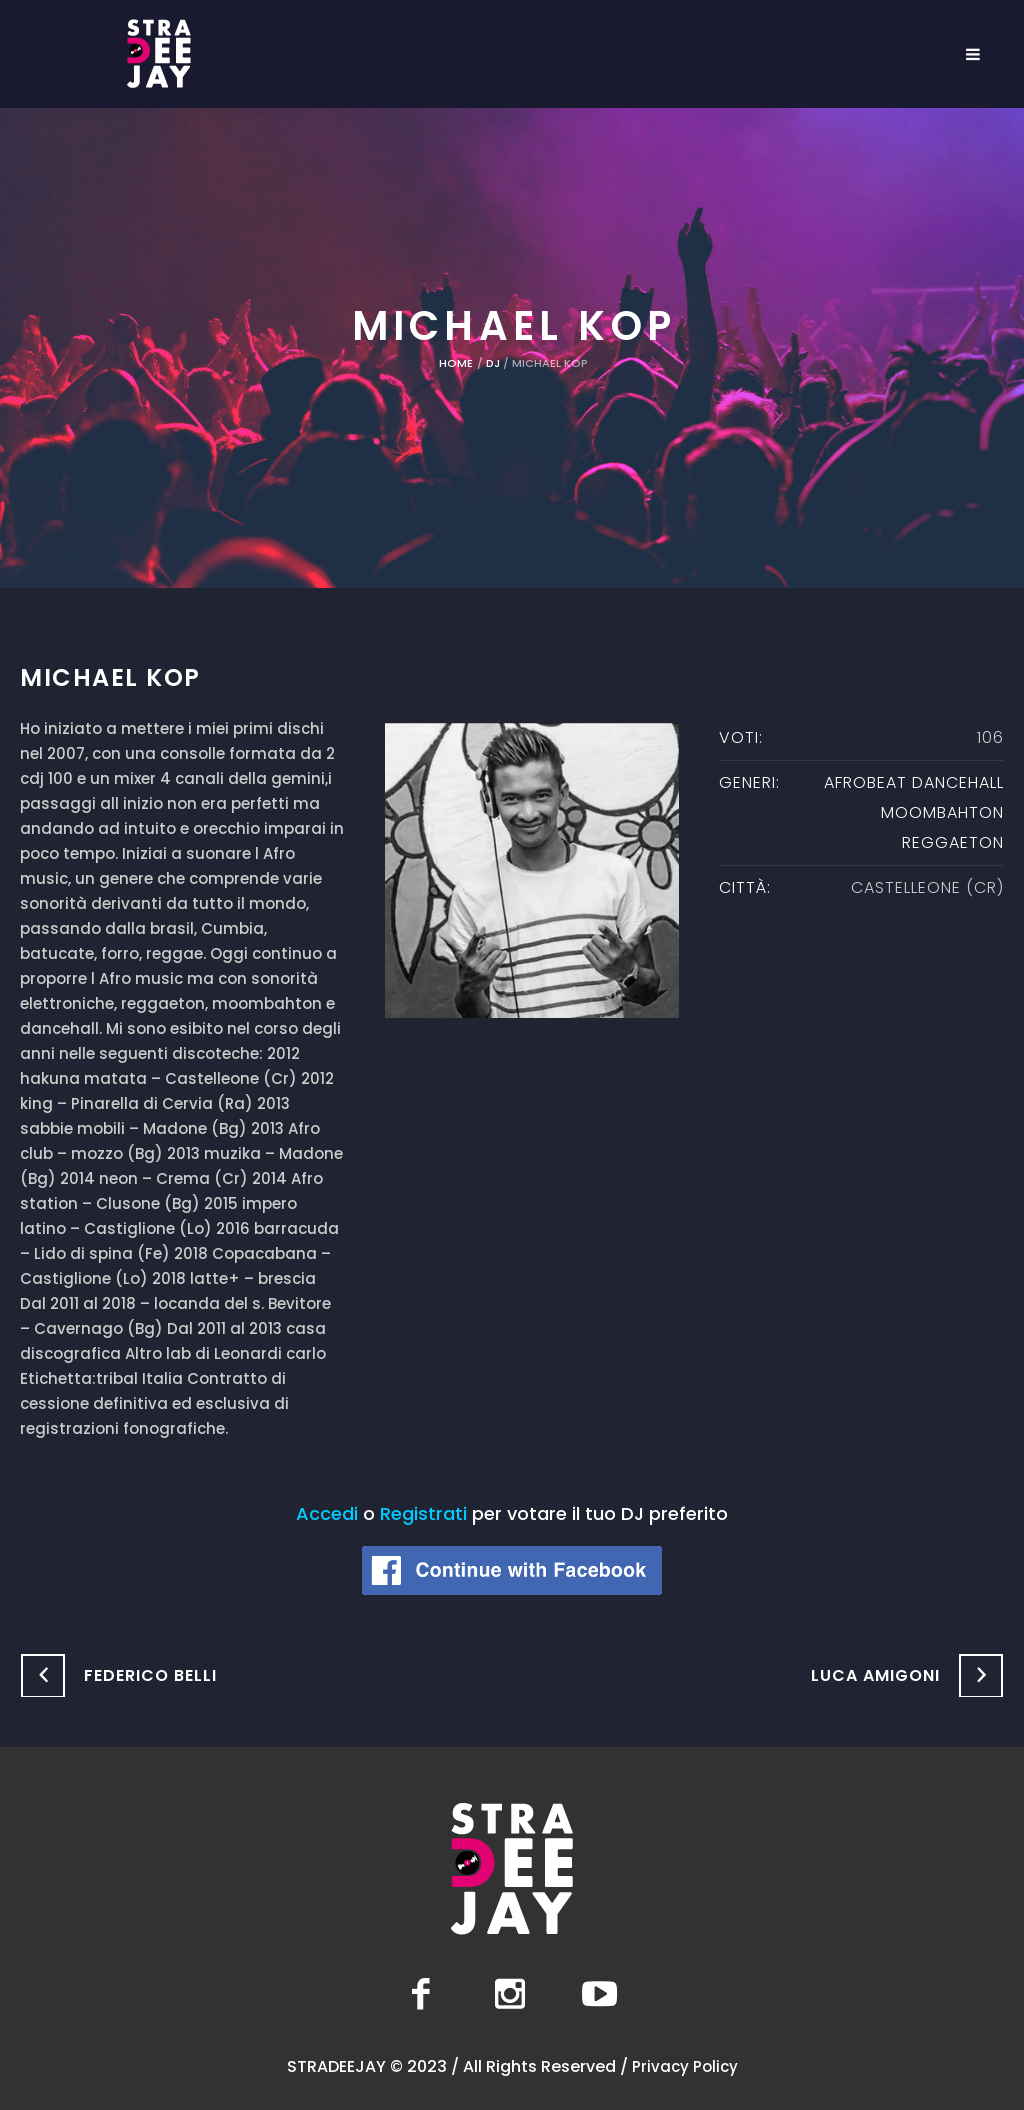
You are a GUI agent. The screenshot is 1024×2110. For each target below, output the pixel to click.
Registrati (423, 1513)
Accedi (327, 1513)
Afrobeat (865, 782)
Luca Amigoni (875, 1675)
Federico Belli (150, 1675)
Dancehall (958, 782)
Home (456, 363)
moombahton (942, 812)
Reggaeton (953, 842)
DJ (493, 363)
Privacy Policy (685, 2066)
